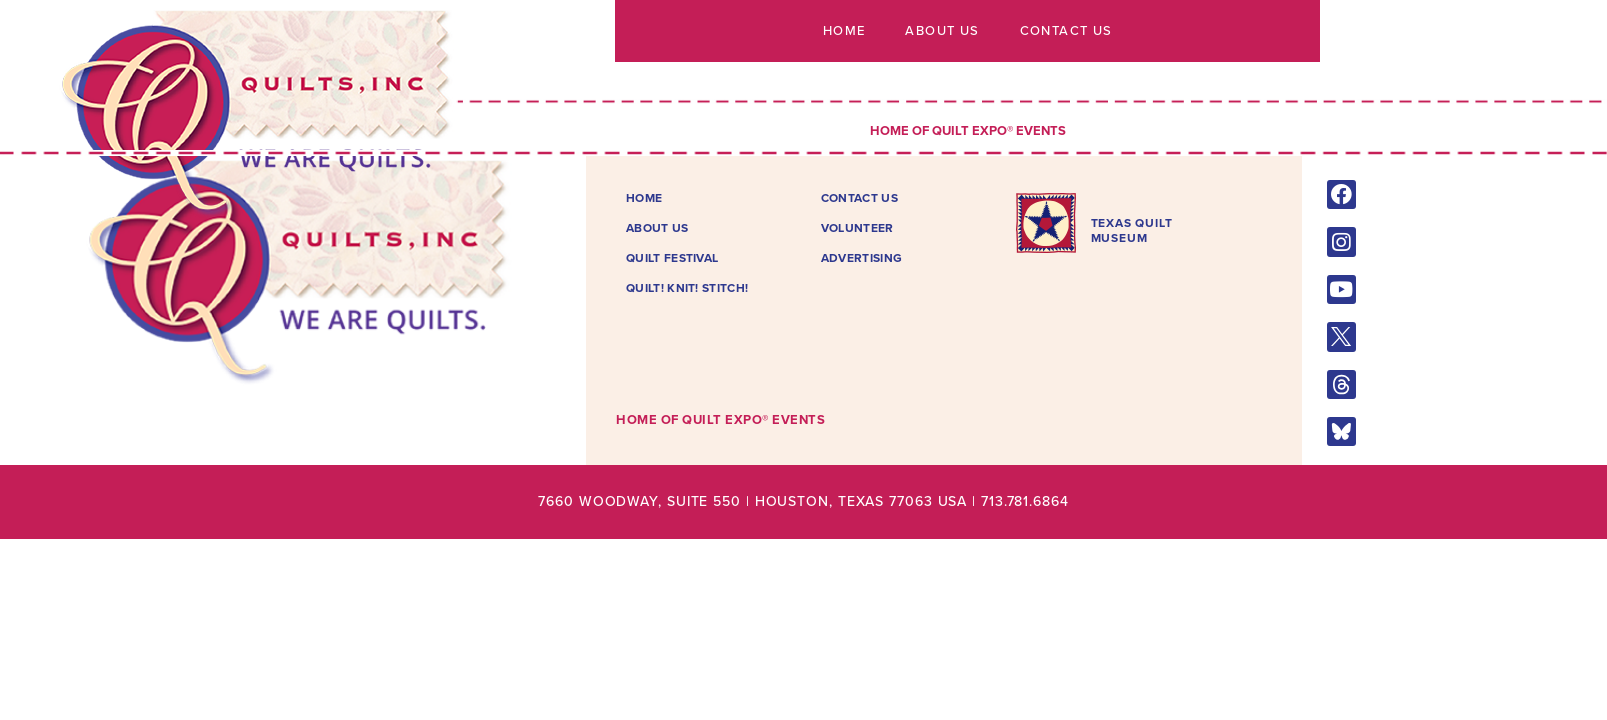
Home (844, 31)
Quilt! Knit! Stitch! (687, 288)
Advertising (861, 258)
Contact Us (1065, 31)
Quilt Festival (672, 258)
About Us (942, 31)
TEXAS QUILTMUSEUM (1132, 230)
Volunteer (857, 228)
